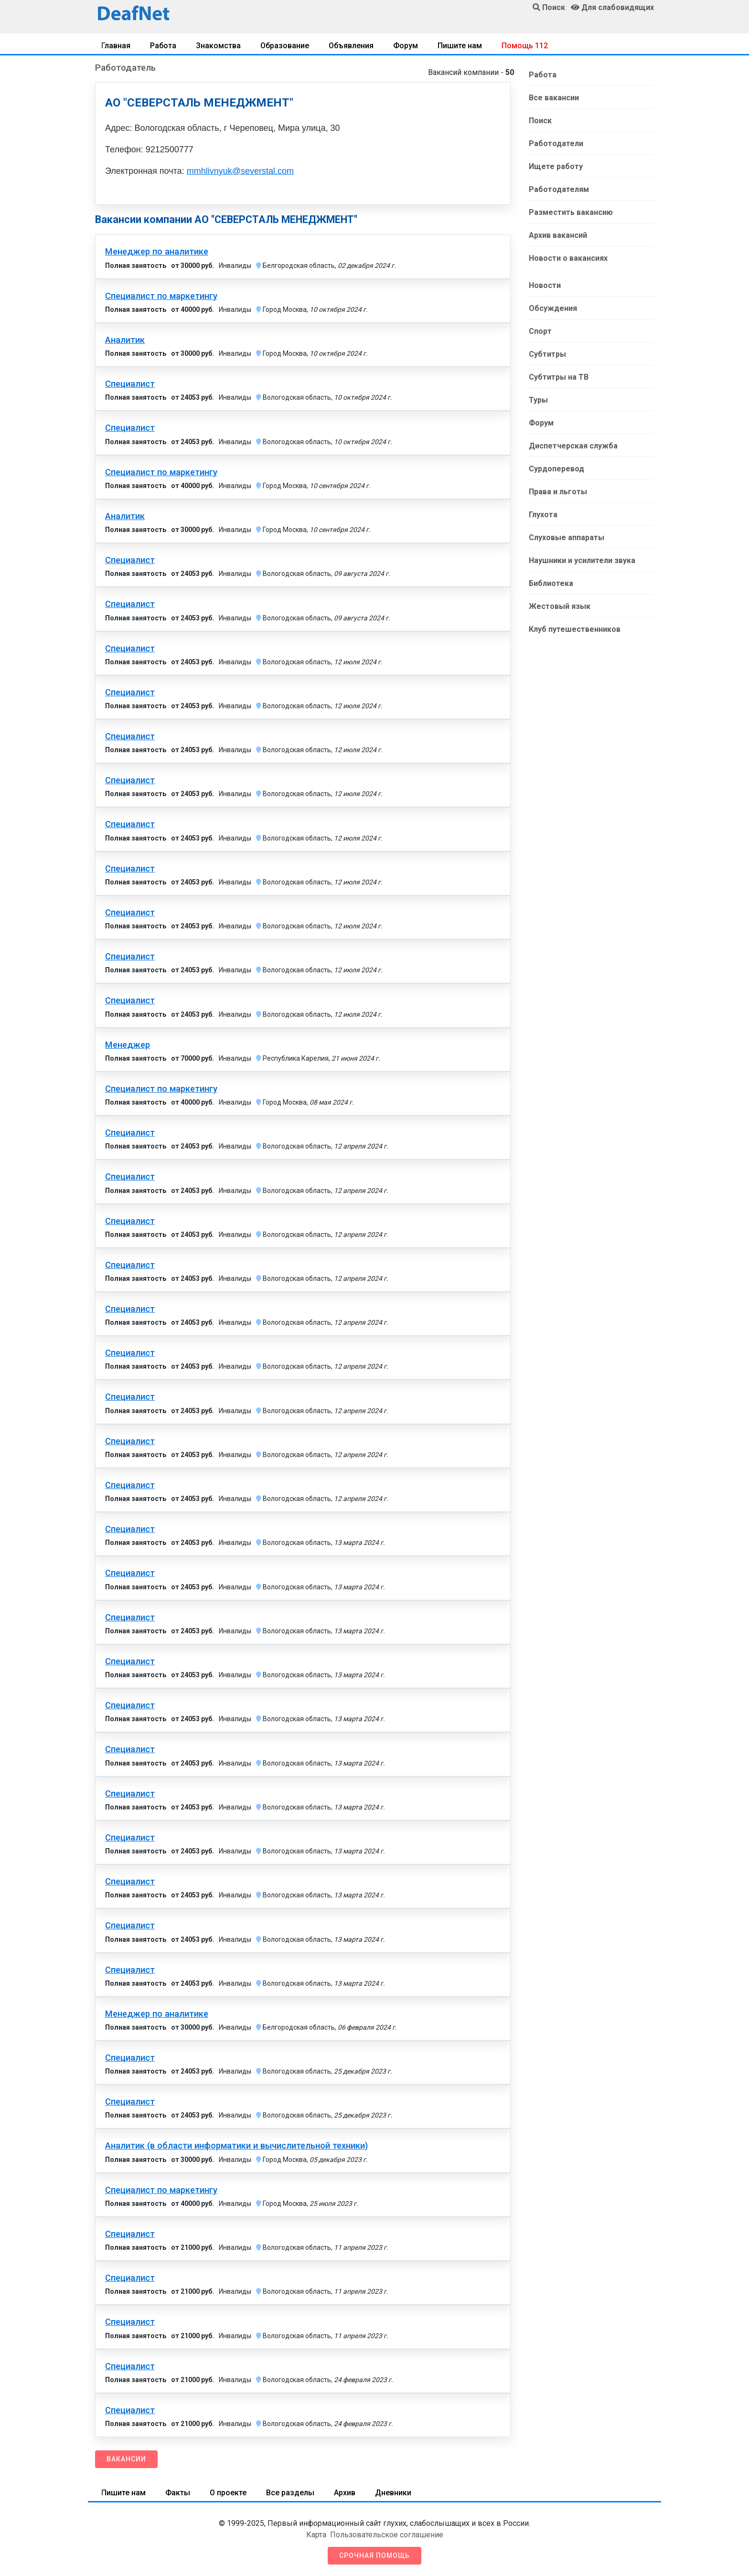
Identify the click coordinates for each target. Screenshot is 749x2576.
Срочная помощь (374, 2555)
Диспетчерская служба (573, 445)
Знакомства (218, 45)
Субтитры (547, 354)
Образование (284, 45)
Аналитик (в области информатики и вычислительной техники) (236, 2145)
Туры (538, 399)
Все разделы (290, 2492)
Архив (344, 2492)
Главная (115, 45)
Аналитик (125, 340)
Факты (177, 2492)
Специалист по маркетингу (161, 296)
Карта (316, 2534)
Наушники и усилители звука (582, 560)
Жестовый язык (559, 606)
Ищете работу (556, 166)
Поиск (540, 120)
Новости (545, 285)
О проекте (228, 2492)
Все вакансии (554, 97)
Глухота (543, 514)
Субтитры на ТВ (558, 377)
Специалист (130, 384)
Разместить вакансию (571, 212)
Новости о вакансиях (568, 258)
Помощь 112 (525, 45)
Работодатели (556, 143)
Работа (163, 45)
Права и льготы (558, 491)
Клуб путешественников (575, 629)
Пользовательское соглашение (386, 2534)
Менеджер (127, 1045)
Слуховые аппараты (566, 537)
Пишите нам (460, 45)
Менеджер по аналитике (156, 251)
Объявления (351, 45)
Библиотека (551, 583)
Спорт (540, 331)
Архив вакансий (558, 235)
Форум (405, 45)
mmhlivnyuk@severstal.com (240, 171)
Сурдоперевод (556, 468)
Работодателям (559, 189)
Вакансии (126, 2459)
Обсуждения (553, 308)
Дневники (393, 2492)
